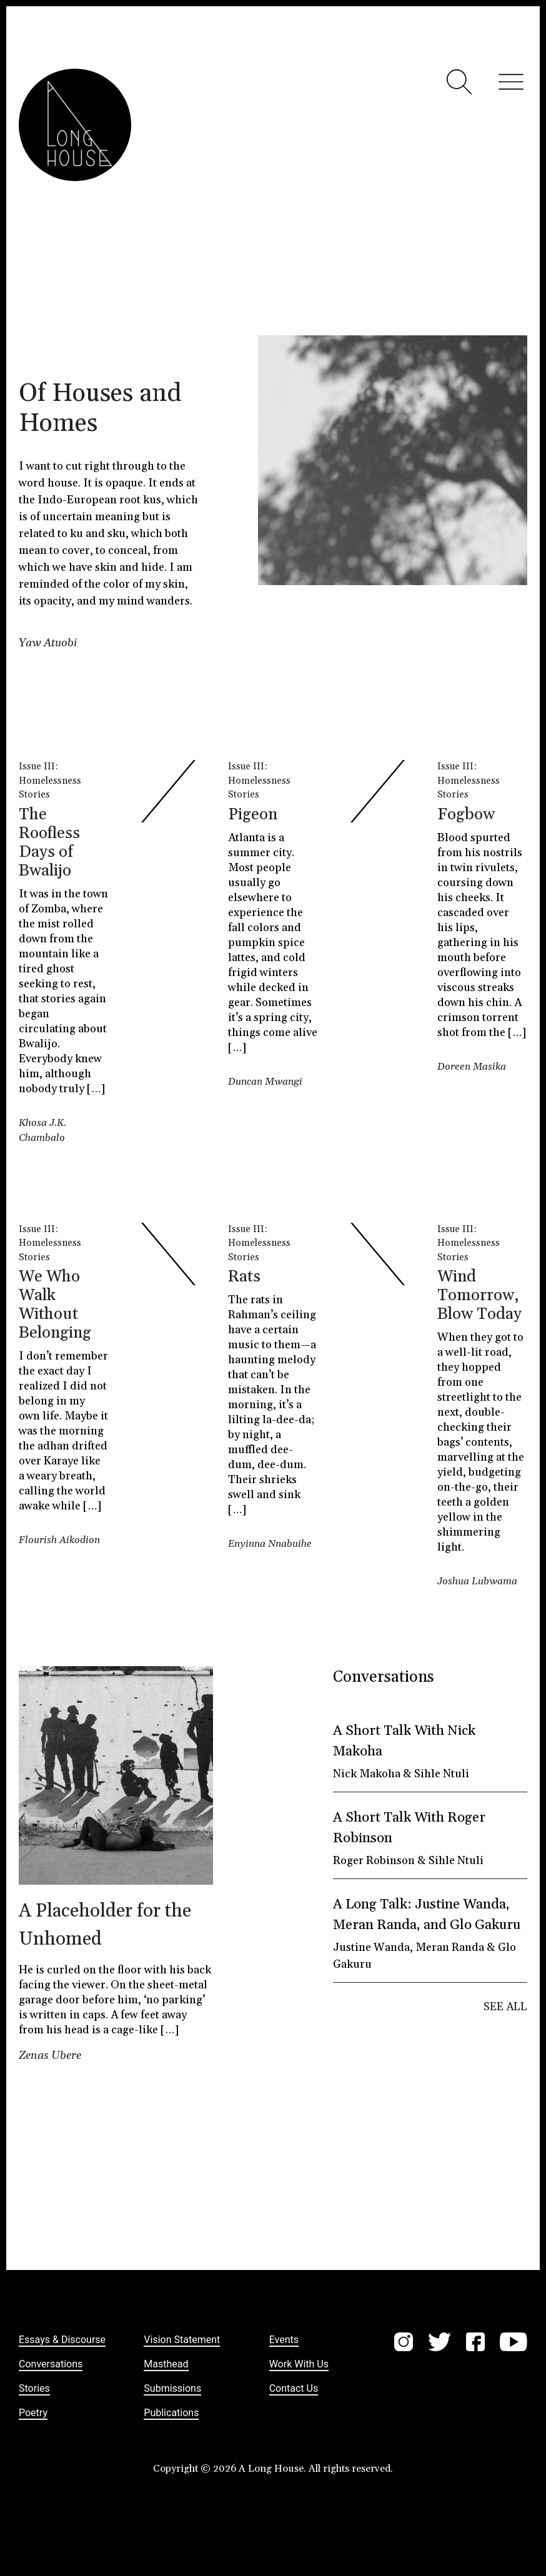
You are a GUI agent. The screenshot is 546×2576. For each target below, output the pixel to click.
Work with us (299, 2364)
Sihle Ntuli (441, 1774)
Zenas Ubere (50, 2055)
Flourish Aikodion (59, 1540)
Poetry (33, 2413)
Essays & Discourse (62, 2340)
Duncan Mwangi (265, 1081)
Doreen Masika (471, 1066)
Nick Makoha (366, 1774)
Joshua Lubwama (477, 1581)
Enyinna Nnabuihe (270, 1543)
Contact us (294, 2388)
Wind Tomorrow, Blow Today (479, 1295)
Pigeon (252, 814)
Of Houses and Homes (100, 409)
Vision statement (182, 2340)
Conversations (50, 2364)
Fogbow (466, 814)
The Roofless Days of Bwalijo (49, 842)
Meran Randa (449, 1947)
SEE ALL (505, 2007)
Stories (34, 795)
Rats (244, 1276)
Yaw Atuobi (48, 643)
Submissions (172, 2388)
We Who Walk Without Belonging (55, 1304)
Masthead (166, 2364)
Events (284, 2340)
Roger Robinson (374, 1860)
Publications (171, 2413)
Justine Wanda (371, 1947)
